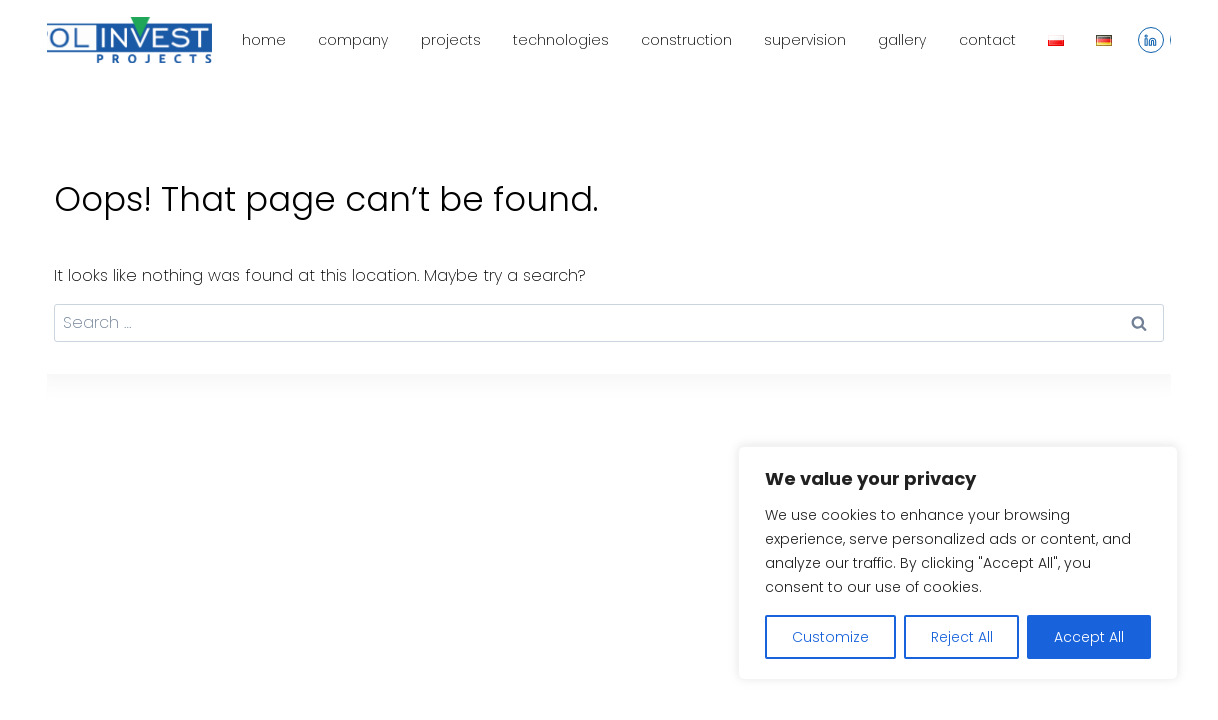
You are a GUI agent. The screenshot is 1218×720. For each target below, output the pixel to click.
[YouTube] (1183, 40)
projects (451, 40)
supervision (805, 40)
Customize (830, 637)
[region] (958, 563)
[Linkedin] (1151, 40)
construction (686, 40)
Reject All (962, 637)
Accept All (1089, 637)
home (264, 40)
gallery (902, 40)
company (353, 40)
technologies (561, 40)
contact (987, 40)
